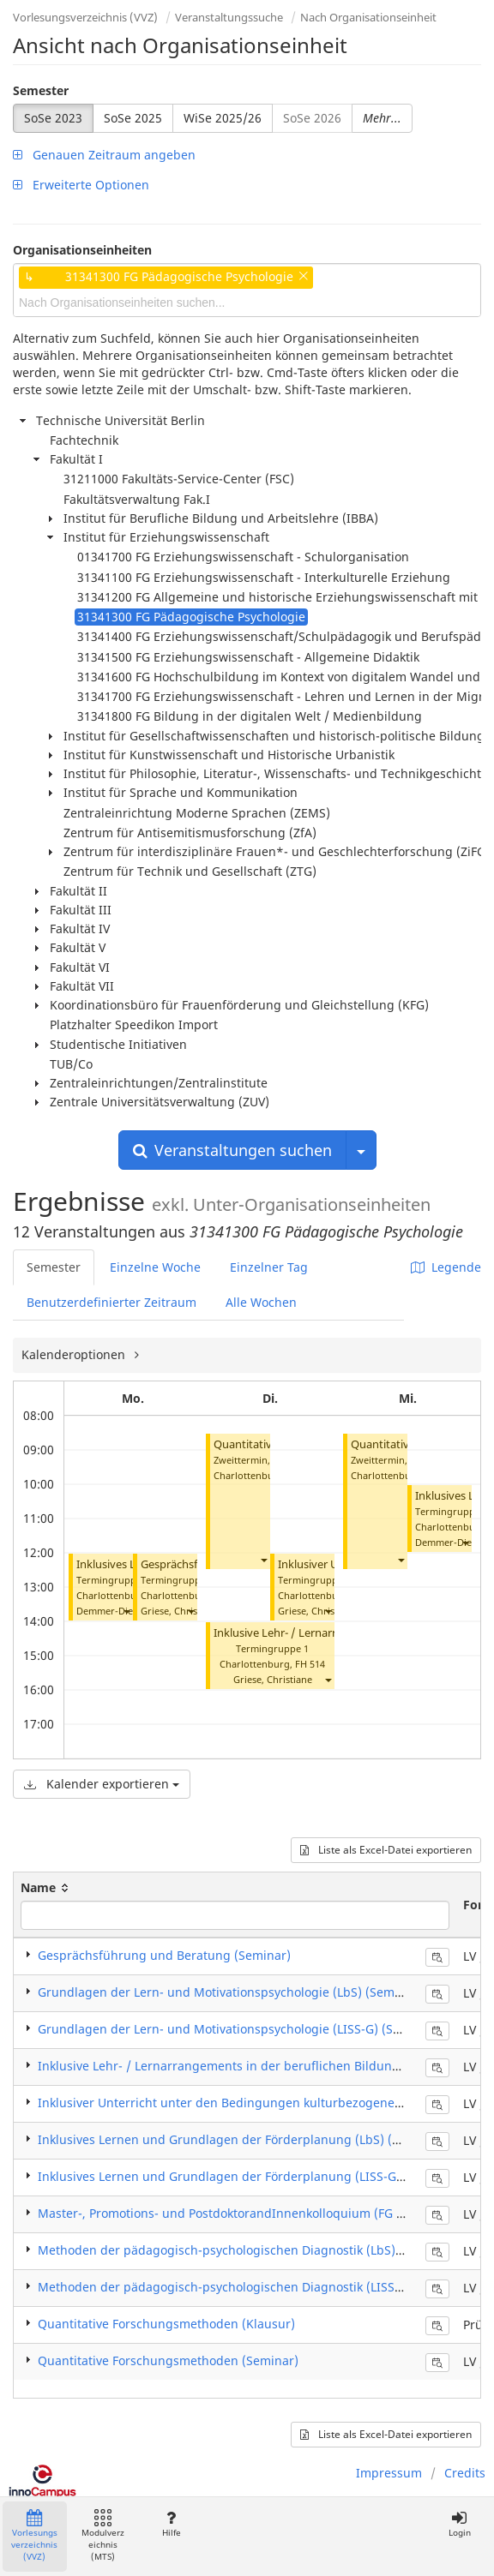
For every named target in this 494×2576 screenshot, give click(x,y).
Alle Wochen (261, 1302)
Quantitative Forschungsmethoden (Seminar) (168, 2360)
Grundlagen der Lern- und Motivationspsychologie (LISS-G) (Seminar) (238, 2029)
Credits (464, 2473)
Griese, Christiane (180, 1610)
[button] (126, 1610)
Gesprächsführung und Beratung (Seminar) (164, 1955)
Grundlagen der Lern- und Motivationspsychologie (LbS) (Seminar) (230, 1992)
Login (459, 2524)
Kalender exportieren (101, 1784)
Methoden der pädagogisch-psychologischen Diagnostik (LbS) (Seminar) (246, 2250)
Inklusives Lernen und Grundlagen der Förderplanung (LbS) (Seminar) (241, 2139)
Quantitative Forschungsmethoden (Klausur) (166, 2323)
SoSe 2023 (53, 118)
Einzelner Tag (269, 1267)
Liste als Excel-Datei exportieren (386, 1849)
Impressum (389, 2473)
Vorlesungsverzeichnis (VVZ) (85, 17)
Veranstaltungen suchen (232, 1150)
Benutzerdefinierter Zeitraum (111, 1302)
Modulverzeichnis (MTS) (102, 2536)
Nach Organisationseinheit (368, 17)
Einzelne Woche (155, 1267)
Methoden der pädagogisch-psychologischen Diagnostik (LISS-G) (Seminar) (255, 2287)
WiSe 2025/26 (223, 118)
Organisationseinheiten (82, 250)
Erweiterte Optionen (81, 185)
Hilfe (171, 2524)
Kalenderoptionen (75, 1354)
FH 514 (310, 1663)
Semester (41, 90)
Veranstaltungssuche (229, 17)
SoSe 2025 (133, 118)
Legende (446, 1267)
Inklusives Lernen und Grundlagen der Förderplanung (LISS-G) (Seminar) (249, 2176)
